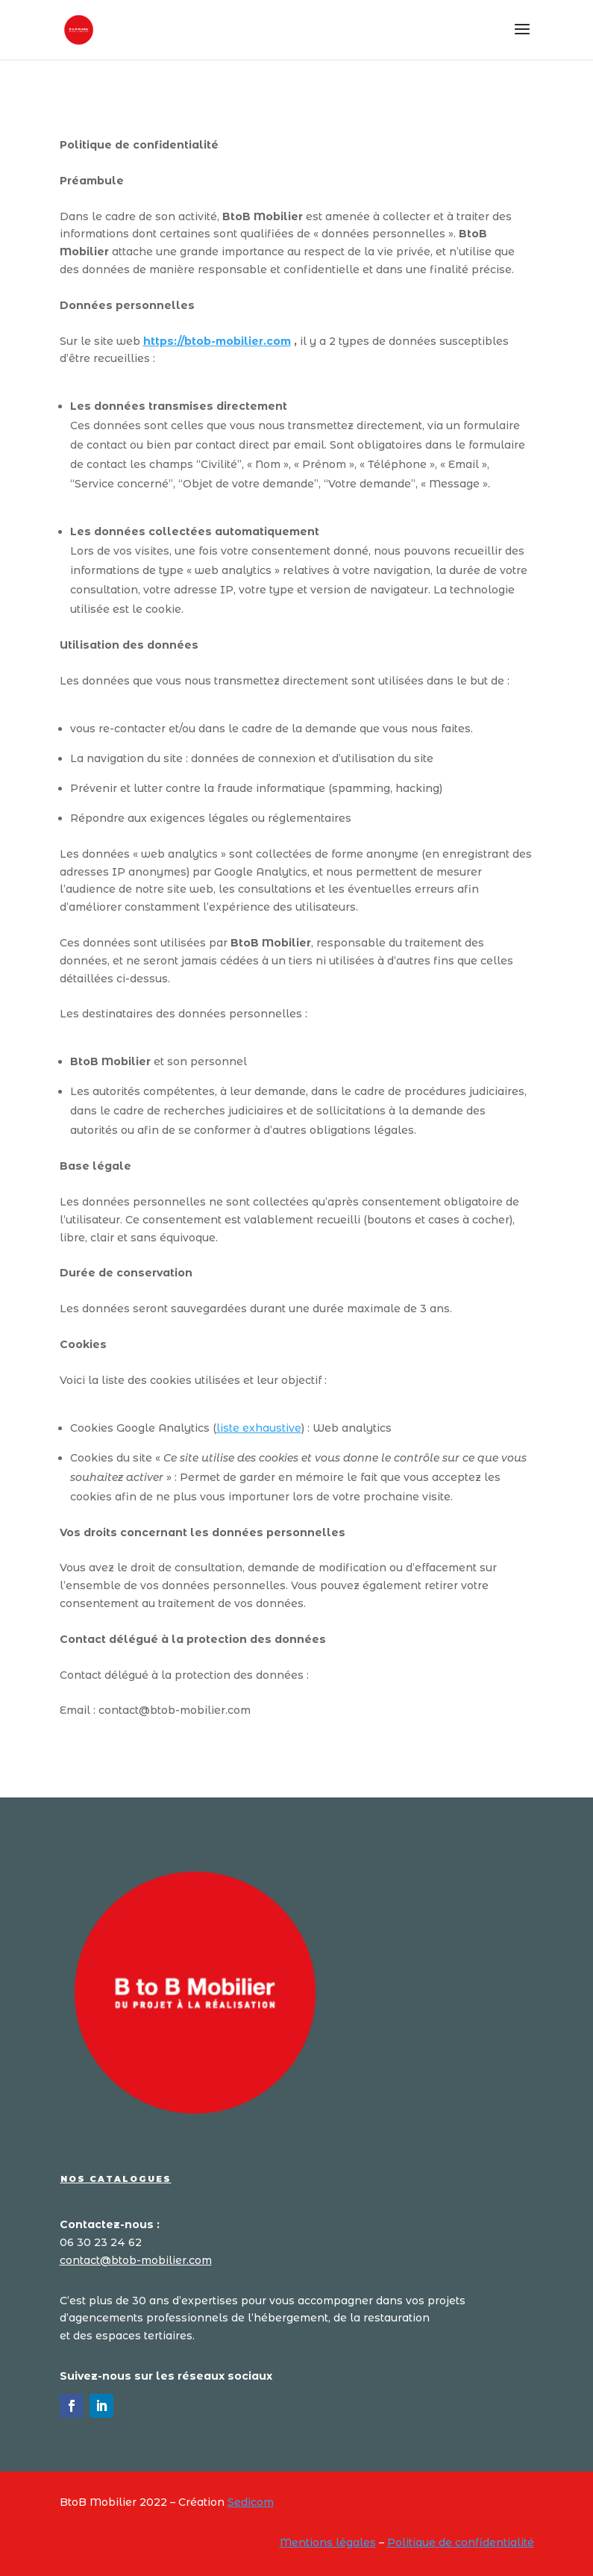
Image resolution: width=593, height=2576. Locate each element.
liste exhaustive (258, 1428)
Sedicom (251, 2502)
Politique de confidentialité (460, 2542)
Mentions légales (328, 2542)
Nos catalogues (116, 2179)
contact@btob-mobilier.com (136, 2260)
